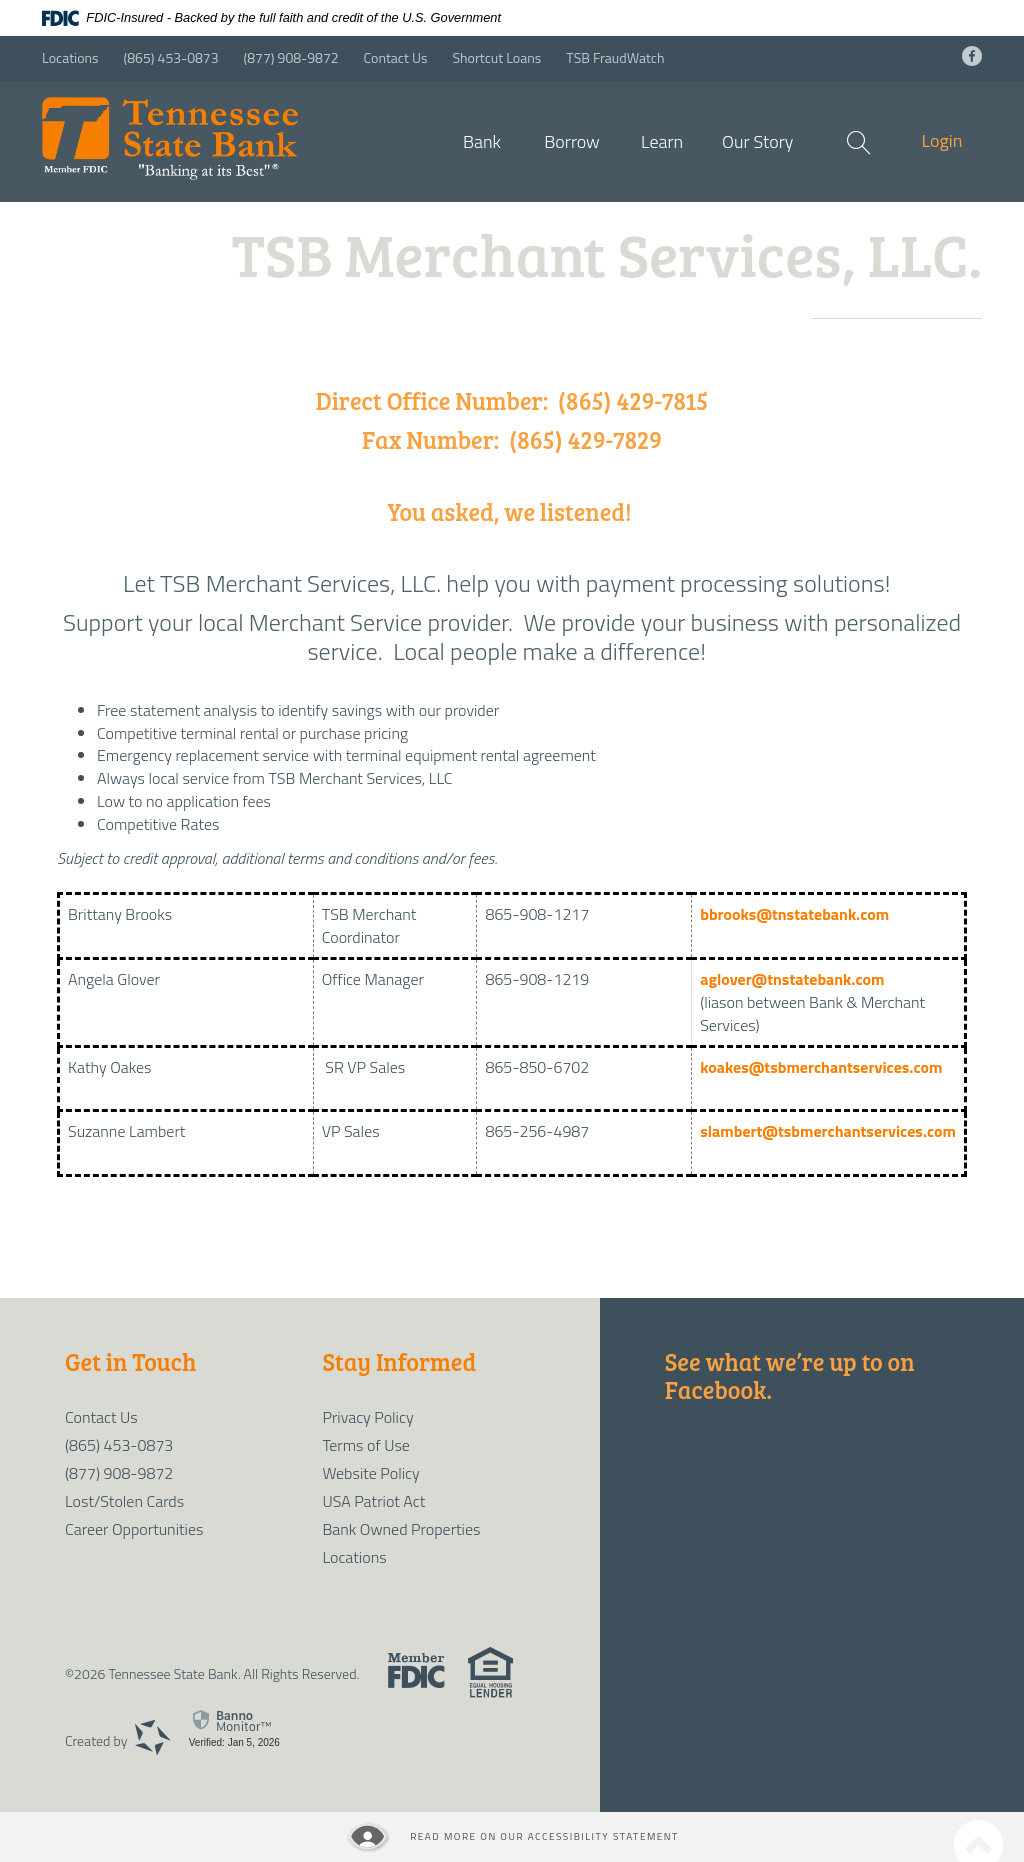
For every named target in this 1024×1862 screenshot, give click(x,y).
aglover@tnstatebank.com (792, 979)
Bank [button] (482, 141)
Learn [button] (662, 141)
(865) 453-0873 (171, 57)
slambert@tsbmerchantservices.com (828, 1131)
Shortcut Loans (496, 57)
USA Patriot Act (373, 1501)
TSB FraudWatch (615, 57)
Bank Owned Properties (401, 1529)
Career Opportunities (134, 1529)
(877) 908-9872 (291, 57)
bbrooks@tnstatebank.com (796, 914)
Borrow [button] (572, 141)
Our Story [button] (757, 141)
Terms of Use (365, 1445)
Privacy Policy (367, 1417)
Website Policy (370, 1473)
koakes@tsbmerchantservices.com (821, 1067)
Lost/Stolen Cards (124, 1501)
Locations (70, 57)
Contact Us (396, 57)
